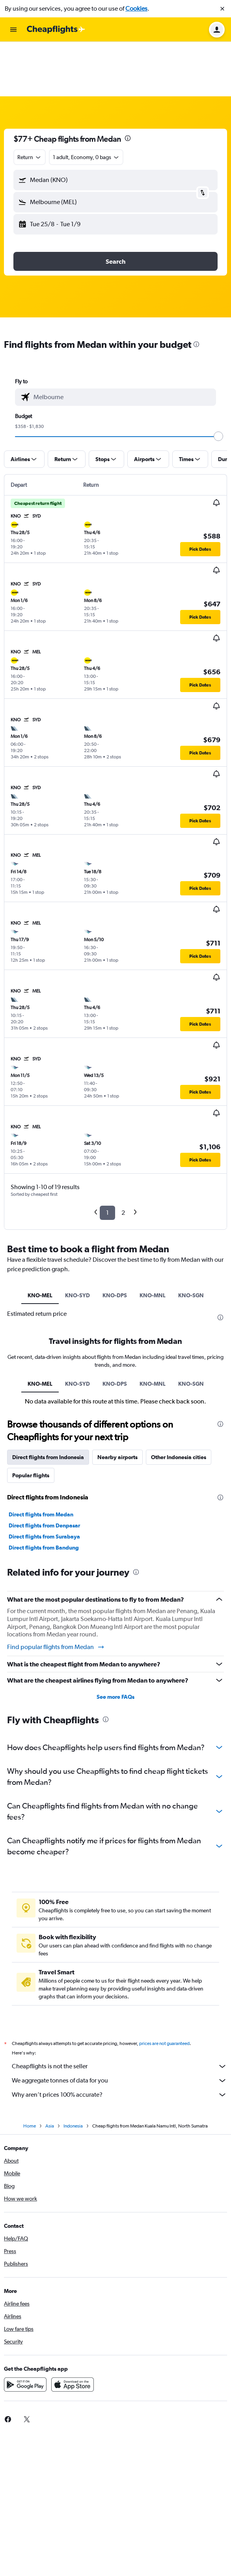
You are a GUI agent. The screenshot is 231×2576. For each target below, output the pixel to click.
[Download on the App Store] (72, 2330)
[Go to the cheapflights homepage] (56, 30)
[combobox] (29, 103)
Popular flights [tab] (30, 1421)
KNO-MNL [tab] (153, 1241)
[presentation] (127, 83)
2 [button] (123, 1158)
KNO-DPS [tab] (114, 1241)
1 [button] (107, 1158)
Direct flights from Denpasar (44, 1471)
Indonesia (73, 2071)
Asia (49, 2071)
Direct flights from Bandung (44, 1493)
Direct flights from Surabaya (44, 1482)
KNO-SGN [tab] (191, 1241)
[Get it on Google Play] (25, 2330)
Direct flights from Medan (41, 1460)
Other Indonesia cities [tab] (178, 1403)
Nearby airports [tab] (117, 1403)
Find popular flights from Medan (56, 1593)
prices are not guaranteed (164, 1989)
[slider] (218, 381)
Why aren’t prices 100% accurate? (119, 2040)
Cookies (136, 8)
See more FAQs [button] (115, 1642)
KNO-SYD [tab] (77, 1241)
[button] (222, 8)
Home (29, 2071)
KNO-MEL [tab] (40, 1241)
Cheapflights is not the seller (119, 2012)
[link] (26, 2364)
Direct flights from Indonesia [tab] (48, 1403)
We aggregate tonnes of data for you (119, 2026)
